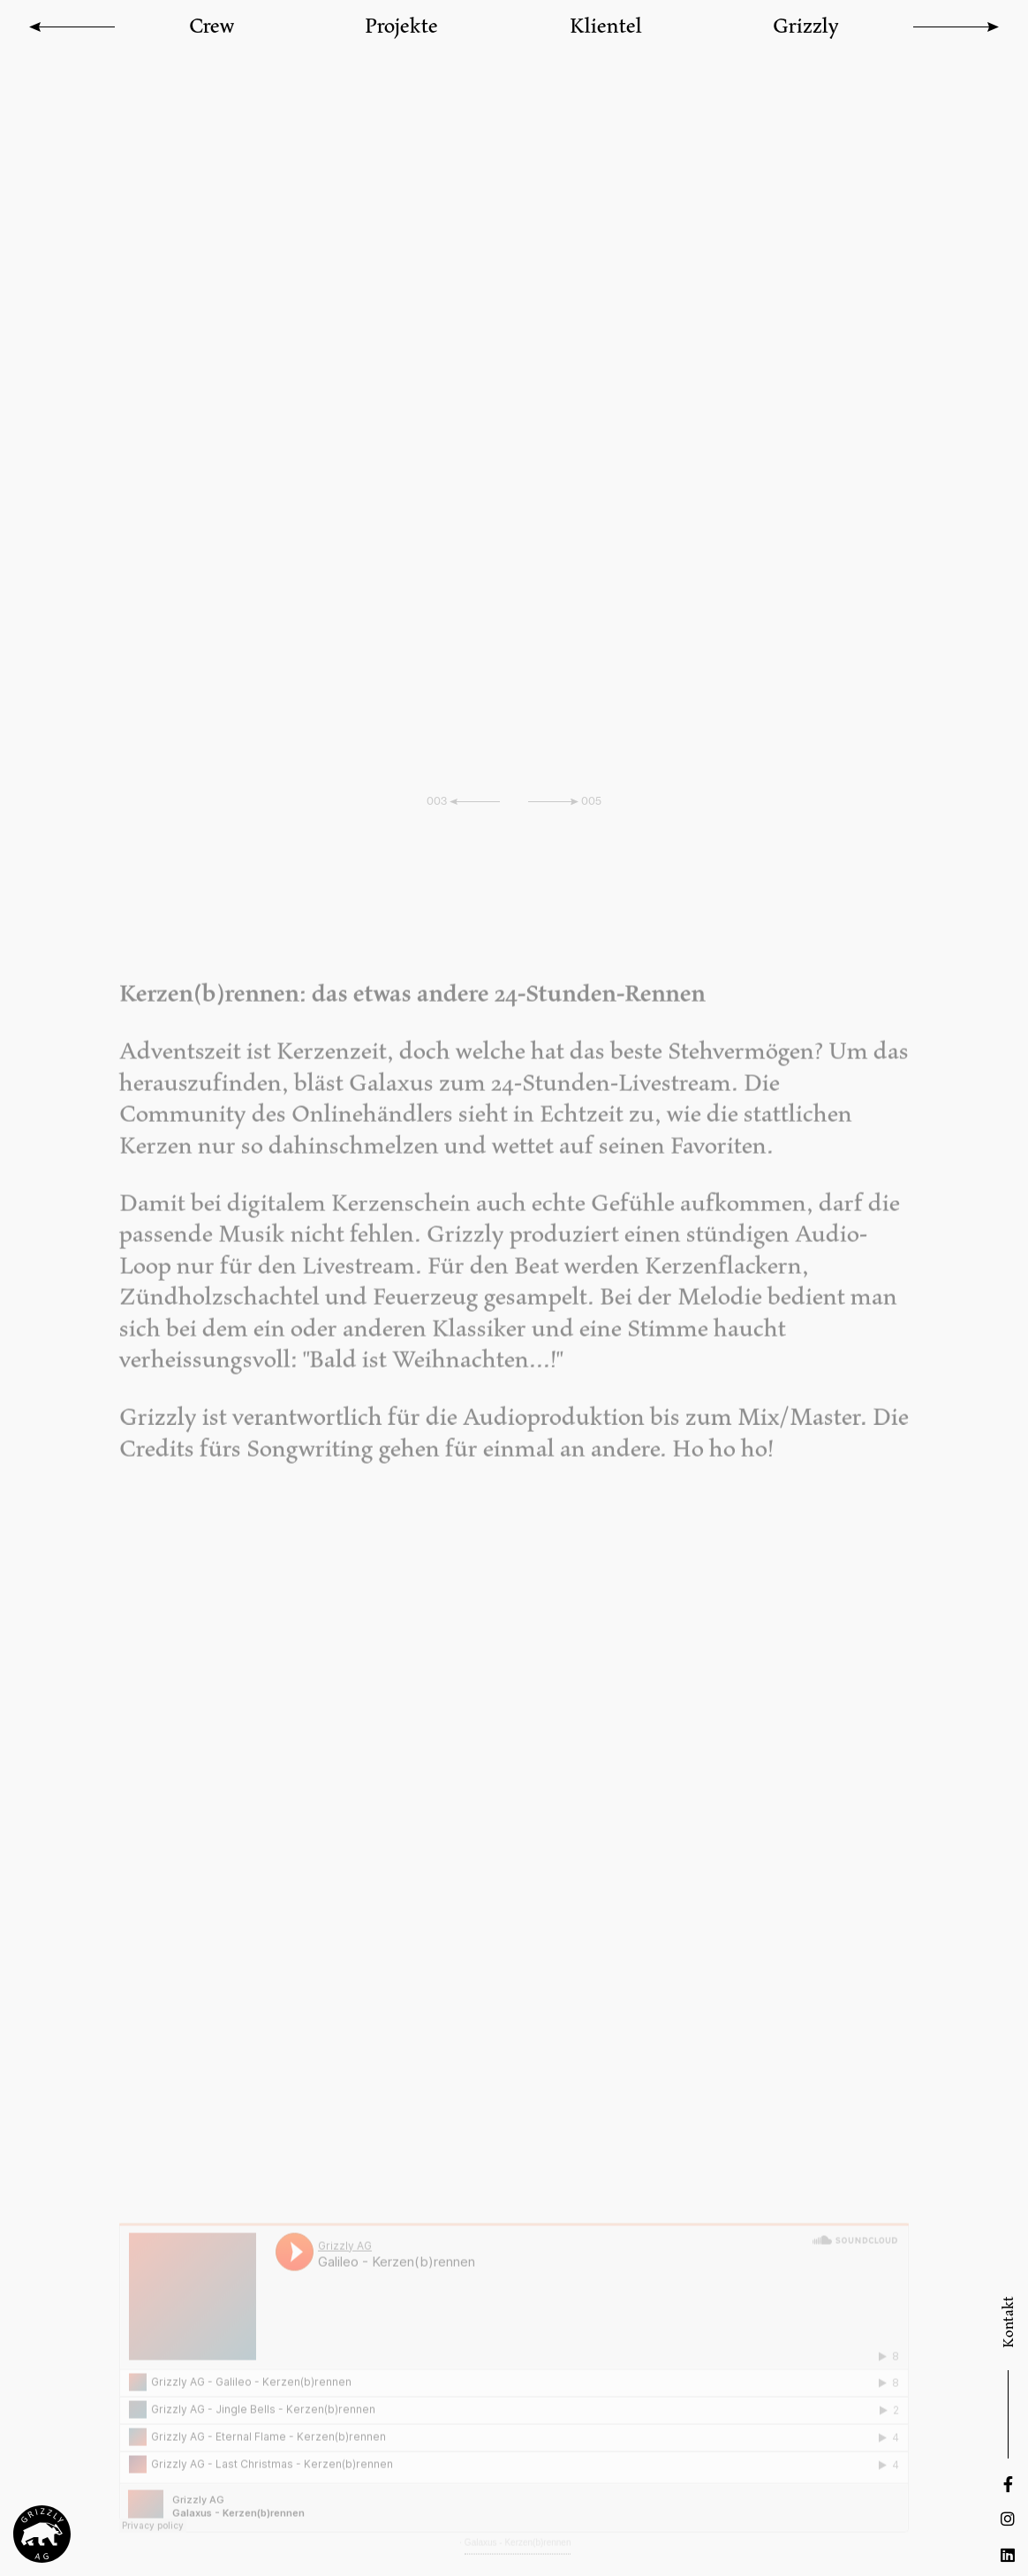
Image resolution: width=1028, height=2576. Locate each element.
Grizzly (806, 25)
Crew (211, 25)
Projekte (401, 25)
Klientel (606, 25)
